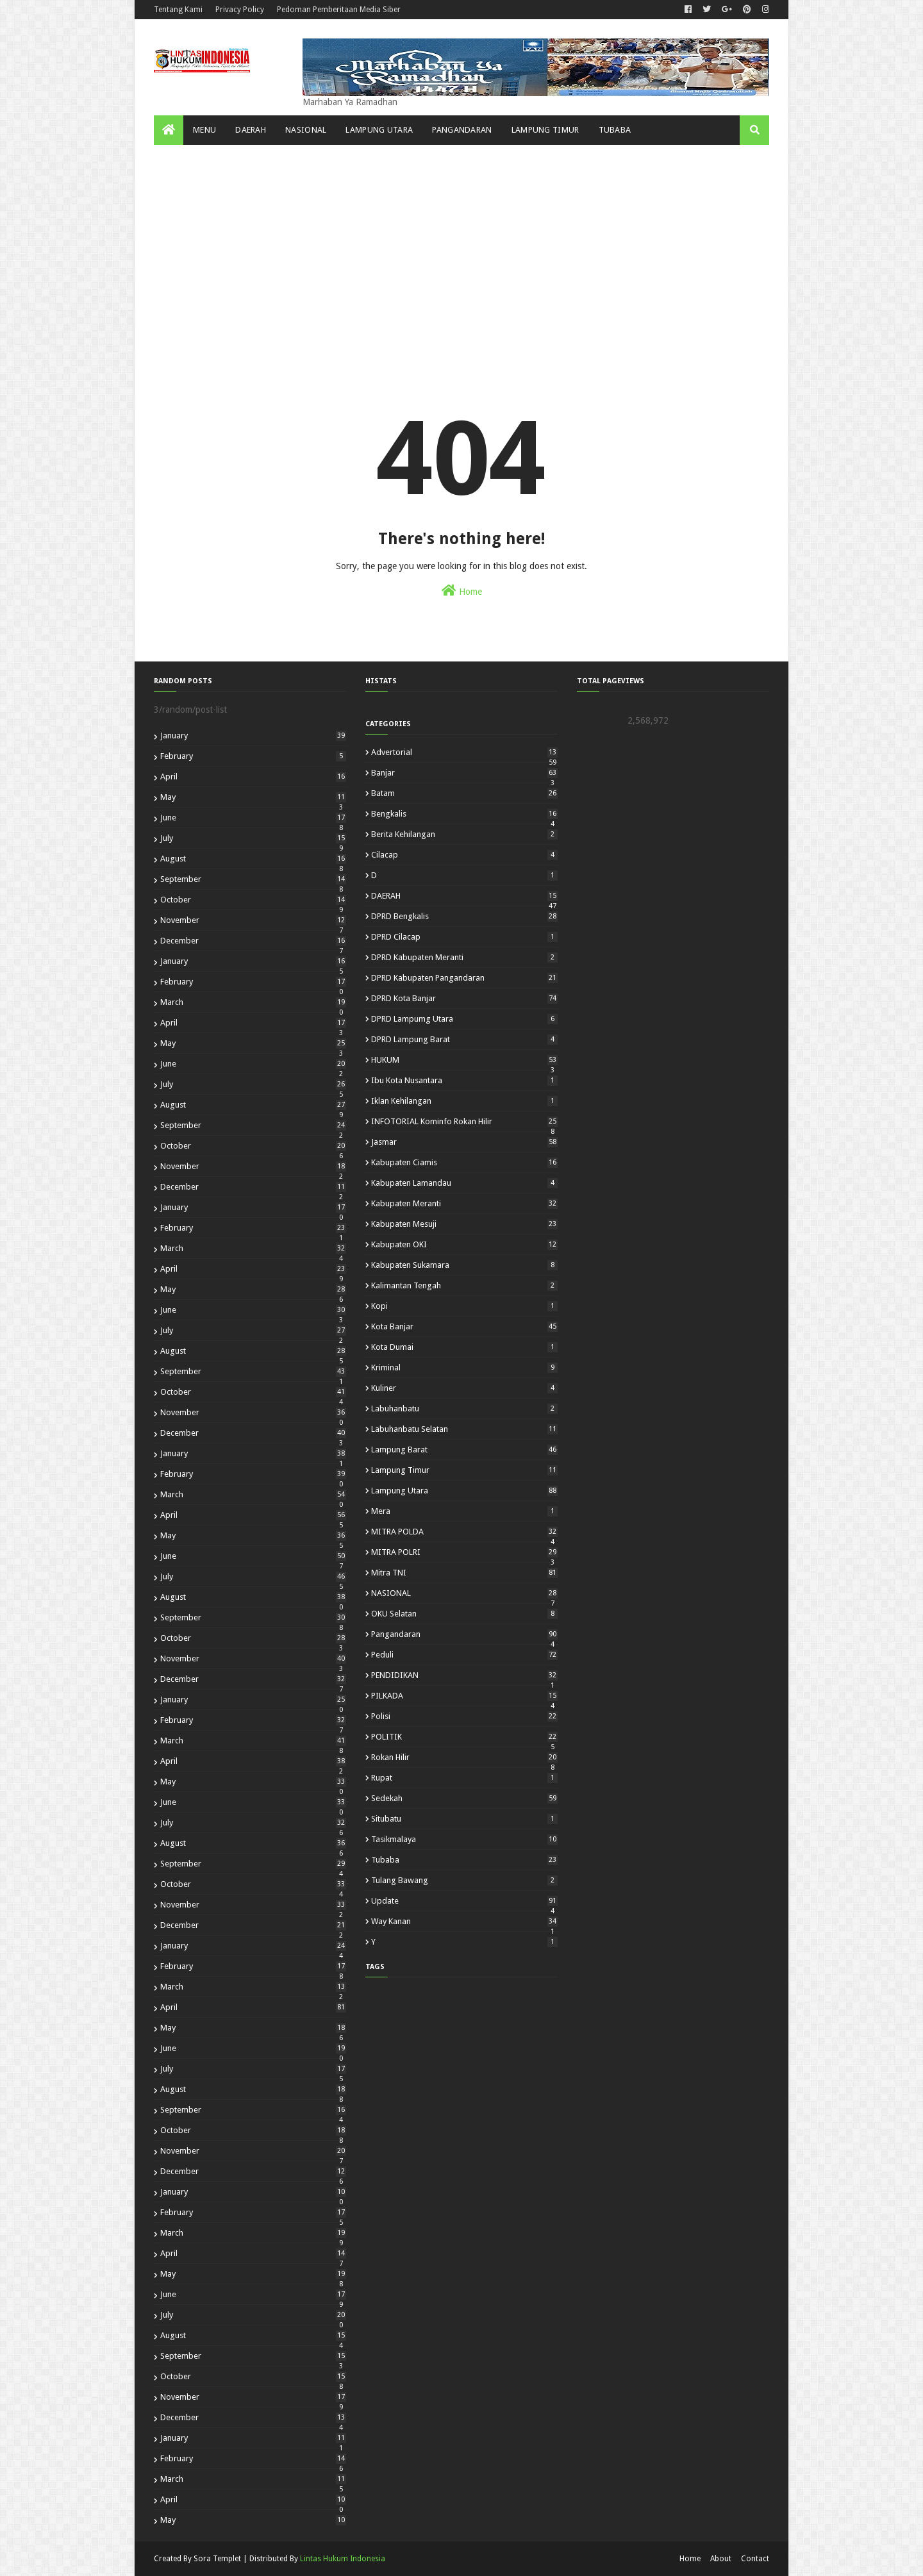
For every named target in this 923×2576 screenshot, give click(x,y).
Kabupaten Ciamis (464, 1162)
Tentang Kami (178, 9)
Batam (464, 793)
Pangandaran (464, 1634)
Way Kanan (464, 1921)
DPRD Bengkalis (464, 916)
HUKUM (464, 1060)
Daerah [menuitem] (250, 130)
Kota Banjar (464, 1326)
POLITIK (464, 1736)
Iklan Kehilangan (464, 1101)
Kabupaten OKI (464, 1244)
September (253, 879)
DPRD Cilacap (464, 937)
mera (464, 1511)
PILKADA (464, 1695)
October (253, 899)
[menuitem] (168, 130)
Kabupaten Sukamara (464, 1265)
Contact (755, 2558)
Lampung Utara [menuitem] (379, 130)
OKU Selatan (464, 1613)
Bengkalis (464, 814)
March (253, 1002)
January (253, 735)
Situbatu (464, 1819)
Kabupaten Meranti (464, 1203)
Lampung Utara (464, 1490)
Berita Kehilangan (464, 834)
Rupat (464, 1777)
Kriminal (464, 1367)
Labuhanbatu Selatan (464, 1429)
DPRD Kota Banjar (464, 998)
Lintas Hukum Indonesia (342, 2558)
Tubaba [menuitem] (615, 130)
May (253, 797)
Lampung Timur (464, 1470)
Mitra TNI (464, 1572)
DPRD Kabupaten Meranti (464, 957)
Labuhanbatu (464, 1408)
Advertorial (464, 752)
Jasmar (464, 1142)
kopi (464, 1306)
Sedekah (464, 1798)
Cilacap (464, 855)
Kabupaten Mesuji (464, 1224)
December (253, 940)
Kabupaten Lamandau (464, 1183)
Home (462, 590)
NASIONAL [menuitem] (305, 130)
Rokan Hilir (464, 1757)
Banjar (464, 772)
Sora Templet (217, 2558)
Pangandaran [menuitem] (462, 130)
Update (464, 1901)
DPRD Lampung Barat (464, 1039)
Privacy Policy (239, 9)
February (253, 756)
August (253, 858)
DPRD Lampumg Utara (464, 1019)
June (253, 817)
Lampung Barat (464, 1449)
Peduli (464, 1654)
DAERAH (464, 896)
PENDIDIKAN (464, 1675)
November (253, 920)
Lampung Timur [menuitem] (545, 130)
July (253, 838)
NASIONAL (464, 1593)
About (720, 2558)
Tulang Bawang (464, 1880)
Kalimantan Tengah (464, 1285)
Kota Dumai (464, 1347)
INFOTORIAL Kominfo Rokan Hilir (464, 1121)
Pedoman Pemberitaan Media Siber (339, 9)
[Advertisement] (461, 241)
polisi (464, 1716)
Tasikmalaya (464, 1839)
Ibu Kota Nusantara (464, 1080)
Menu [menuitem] (204, 130)
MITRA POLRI (464, 1552)
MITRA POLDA (464, 1531)
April (253, 776)
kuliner (464, 1388)
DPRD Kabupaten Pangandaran (464, 978)
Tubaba (464, 1860)
